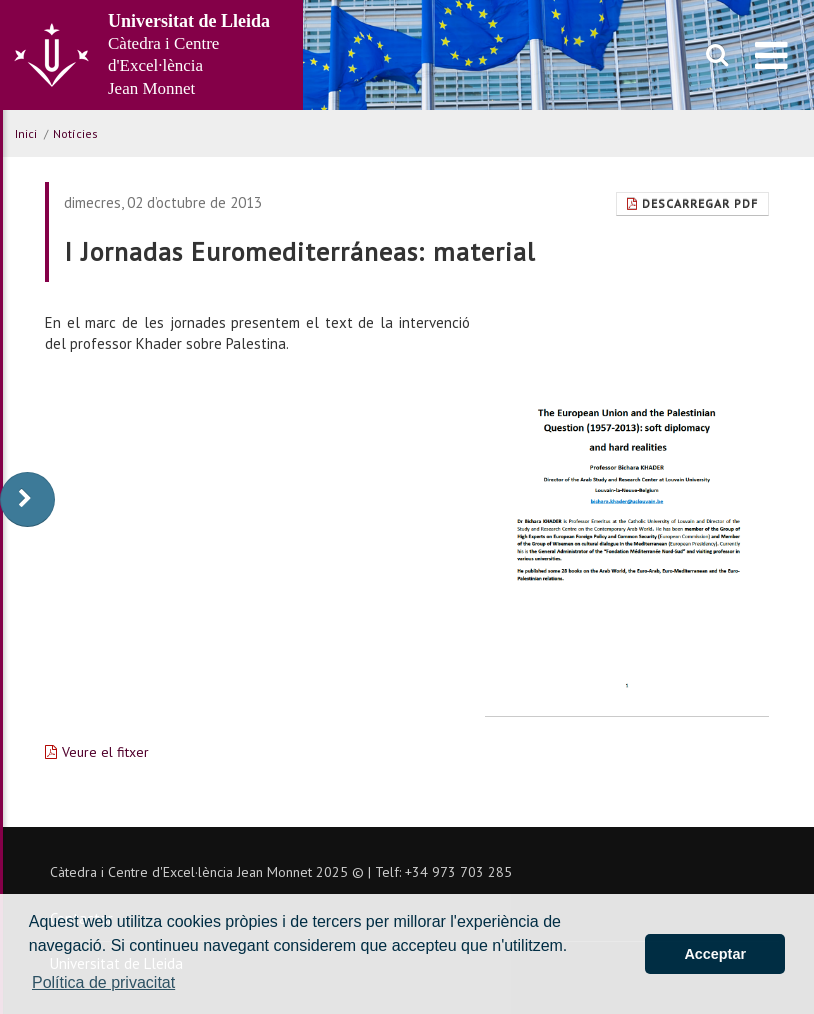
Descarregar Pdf (692, 203)
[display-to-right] (27, 499)
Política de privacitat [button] (103, 982)
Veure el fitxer (105, 752)
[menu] (771, 55)
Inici (26, 133)
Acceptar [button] (715, 954)
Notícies (75, 133)
